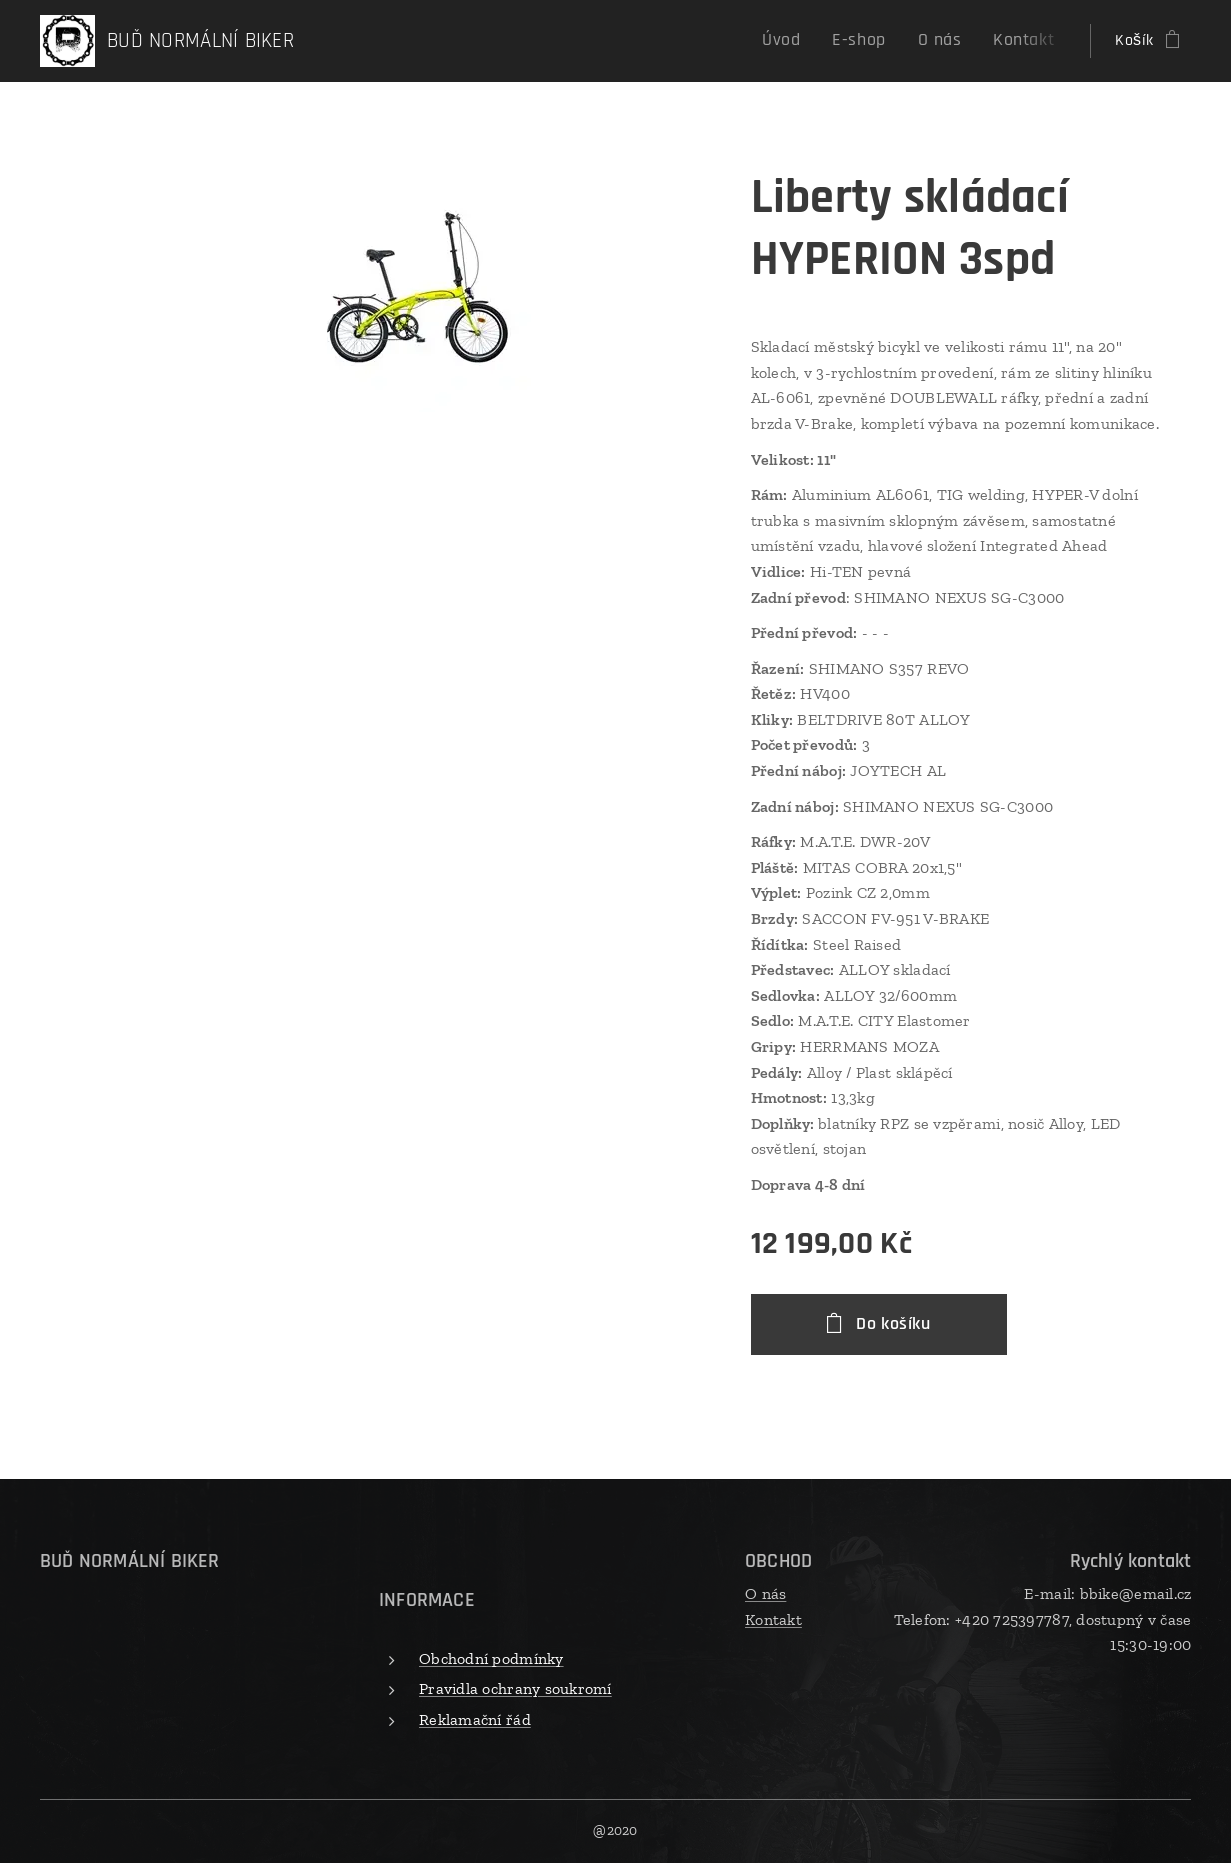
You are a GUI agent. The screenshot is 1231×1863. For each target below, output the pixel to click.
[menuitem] (806, 41)
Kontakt (773, 1618)
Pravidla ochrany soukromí (515, 1688)
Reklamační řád (475, 1718)
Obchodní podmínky (491, 1657)
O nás (765, 1593)
